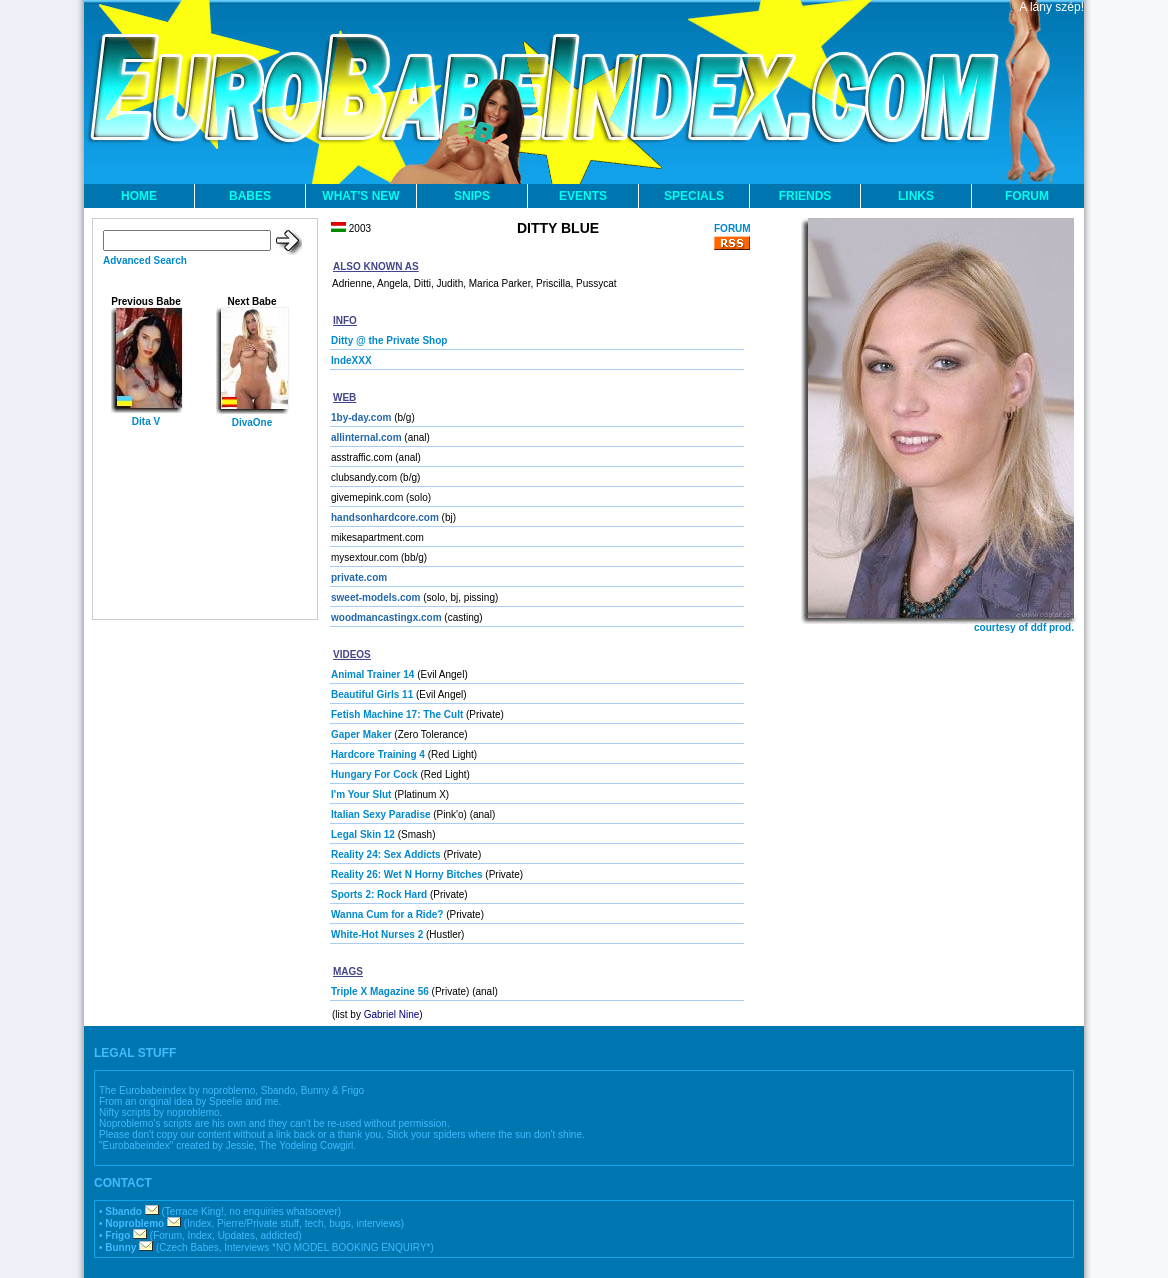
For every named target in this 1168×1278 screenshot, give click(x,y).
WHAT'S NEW (360, 196)
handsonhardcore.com (385, 517)
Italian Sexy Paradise (381, 814)
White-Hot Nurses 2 (377, 934)
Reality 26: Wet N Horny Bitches (407, 874)
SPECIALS (694, 196)
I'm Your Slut (361, 794)
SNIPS (472, 196)
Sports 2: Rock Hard (379, 894)
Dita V (146, 421)
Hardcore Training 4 (378, 754)
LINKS (916, 196)
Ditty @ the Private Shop (389, 340)
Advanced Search (145, 260)
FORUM (1027, 196)
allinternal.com (366, 437)
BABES (250, 196)
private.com (359, 577)
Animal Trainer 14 (372, 674)
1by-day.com (361, 417)
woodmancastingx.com (386, 617)
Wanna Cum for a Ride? (387, 914)
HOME (139, 196)
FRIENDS (805, 196)
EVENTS (583, 196)
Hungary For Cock (374, 774)
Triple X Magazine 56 (380, 991)
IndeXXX (351, 360)
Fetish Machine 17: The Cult (397, 714)
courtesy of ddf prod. (1024, 627)
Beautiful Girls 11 (372, 694)
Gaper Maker (361, 734)
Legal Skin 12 (363, 834)
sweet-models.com (375, 597)
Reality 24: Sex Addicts (386, 854)
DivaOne (252, 422)
